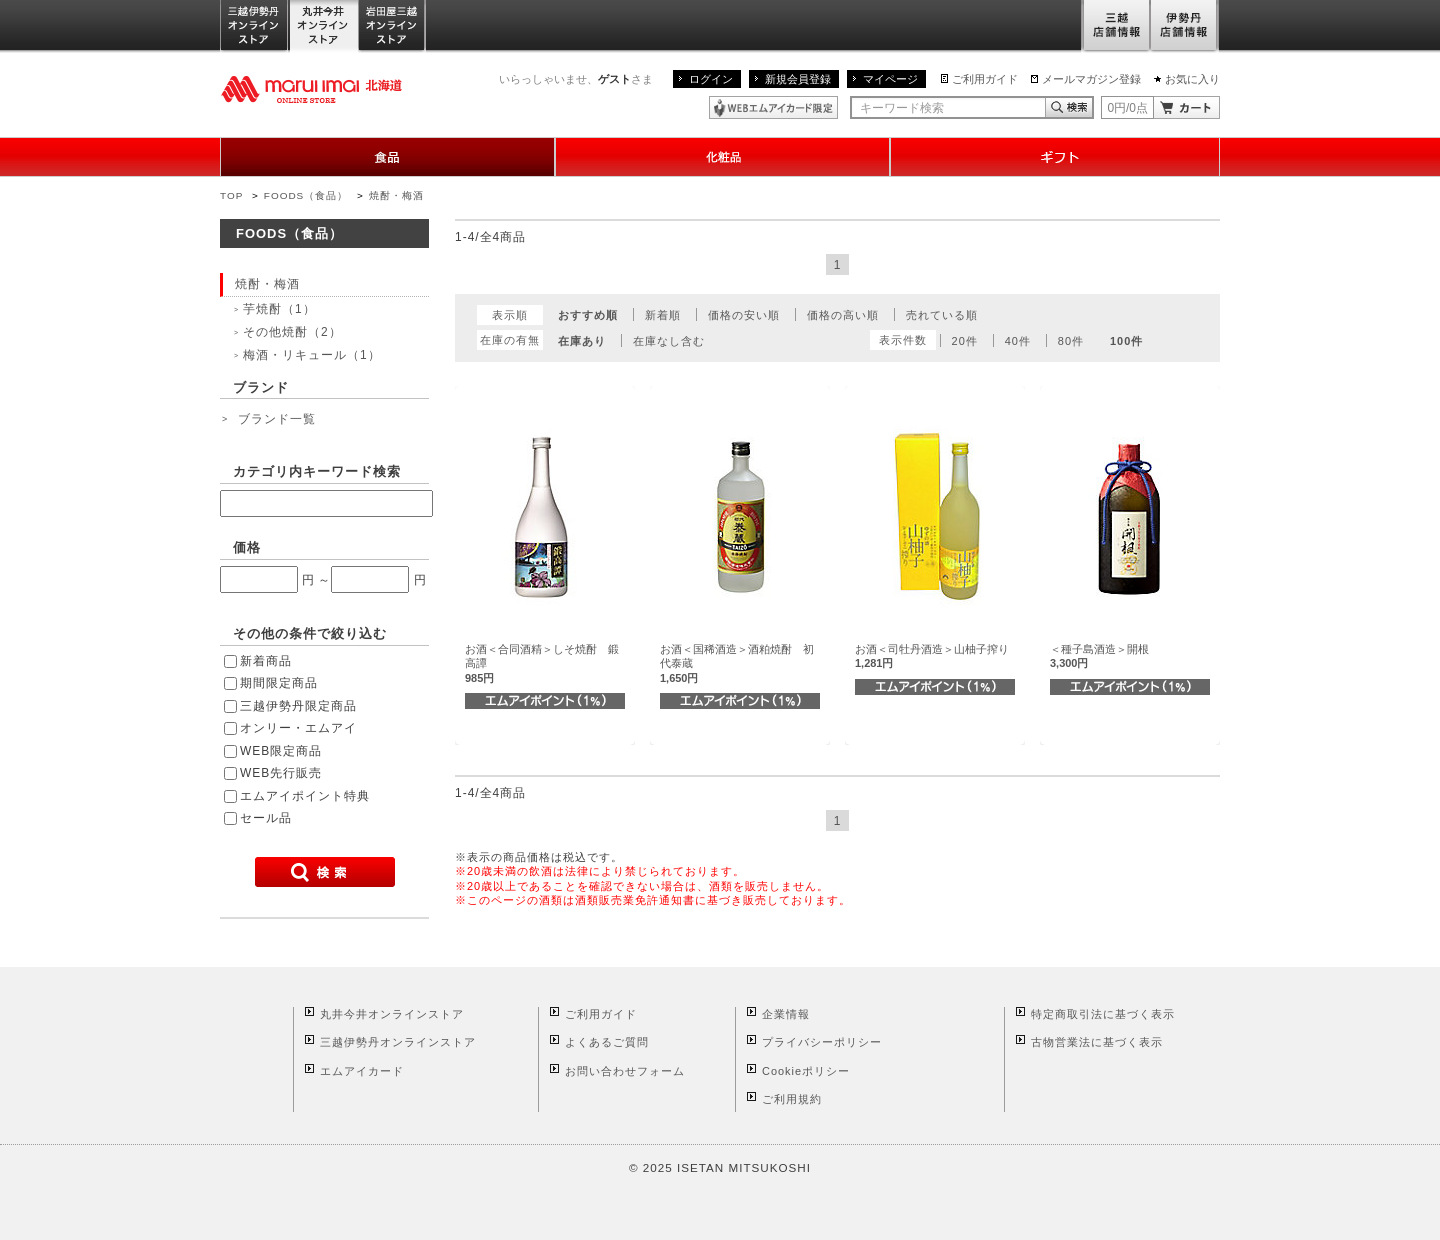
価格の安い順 (744, 315)
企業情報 (786, 1014)
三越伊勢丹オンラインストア (255, 26)
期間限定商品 (279, 683)
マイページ (890, 79)
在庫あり (582, 341)
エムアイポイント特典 (305, 796)
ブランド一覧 (277, 419)
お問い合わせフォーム (625, 1071)
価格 (247, 547)
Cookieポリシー (806, 1071)
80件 (1071, 341)
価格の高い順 (843, 315)
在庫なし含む (669, 341)
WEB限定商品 (281, 751)
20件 (965, 341)
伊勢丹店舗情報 (1185, 26)
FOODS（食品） (306, 195)
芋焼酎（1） (279, 309)
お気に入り (1192, 79)
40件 (1018, 341)
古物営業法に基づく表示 (1097, 1042)
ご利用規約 (792, 1099)
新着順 (663, 315)
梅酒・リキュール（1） (312, 355)
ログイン (711, 79)
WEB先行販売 (281, 773)
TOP (231, 195)
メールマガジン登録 (1091, 79)
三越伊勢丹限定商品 (298, 706)
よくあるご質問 (607, 1042)
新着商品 (266, 661)
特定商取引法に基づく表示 (1103, 1014)
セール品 (266, 818)
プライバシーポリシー (822, 1042)
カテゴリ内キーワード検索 (317, 471)
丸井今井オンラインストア (324, 26)
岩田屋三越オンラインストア (392, 26)
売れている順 (942, 315)
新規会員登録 (798, 79)
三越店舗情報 (1115, 26)
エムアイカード (362, 1071)
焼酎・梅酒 (396, 195)
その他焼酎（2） (292, 332)
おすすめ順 (588, 315)
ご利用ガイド (985, 79)
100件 (1126, 341)
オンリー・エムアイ (298, 728)
